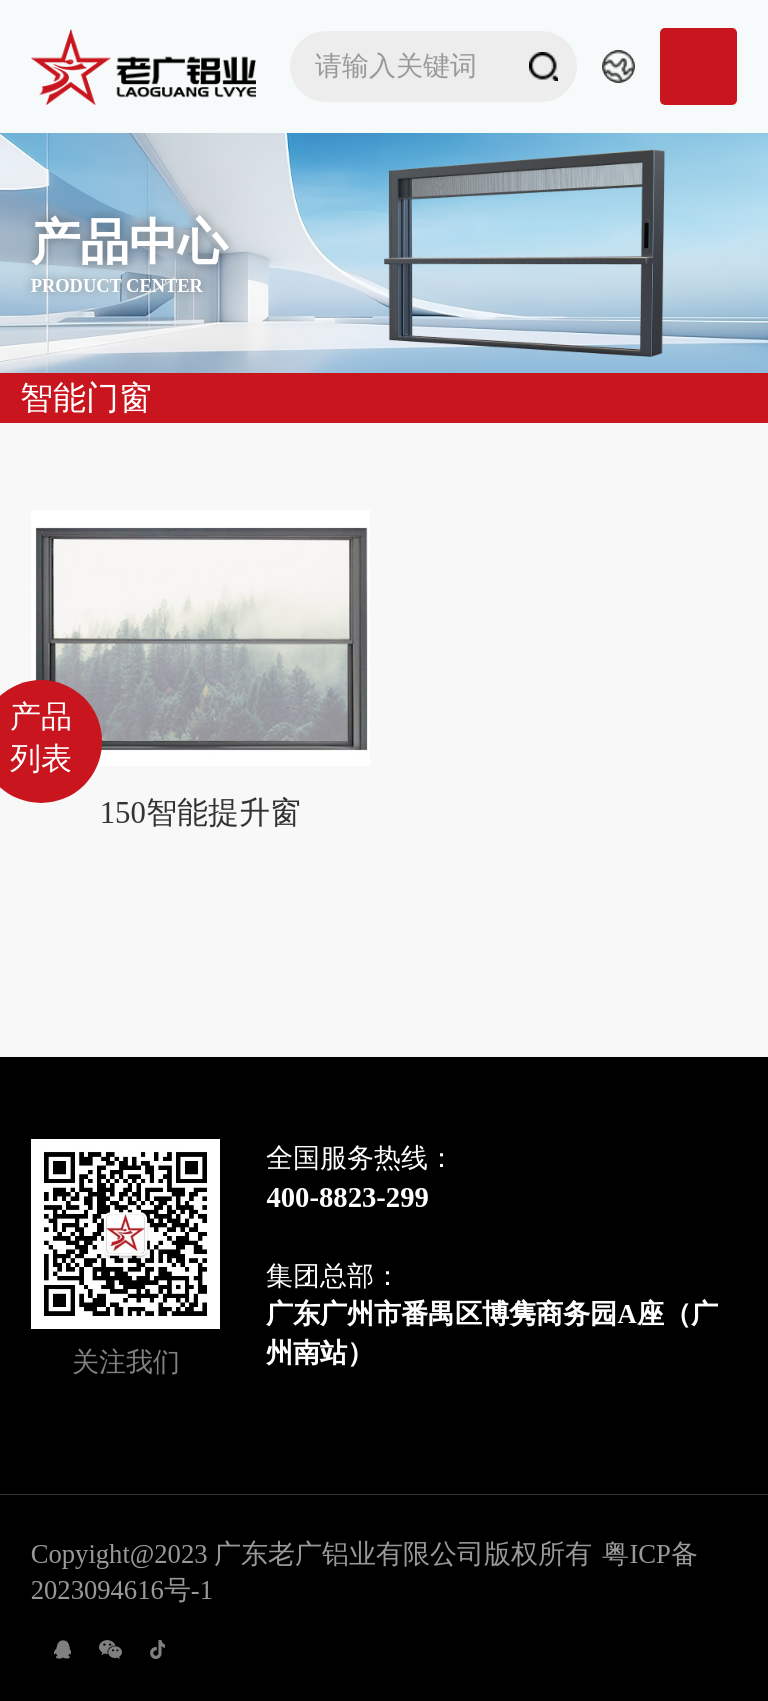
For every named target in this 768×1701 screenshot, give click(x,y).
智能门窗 (86, 398)
